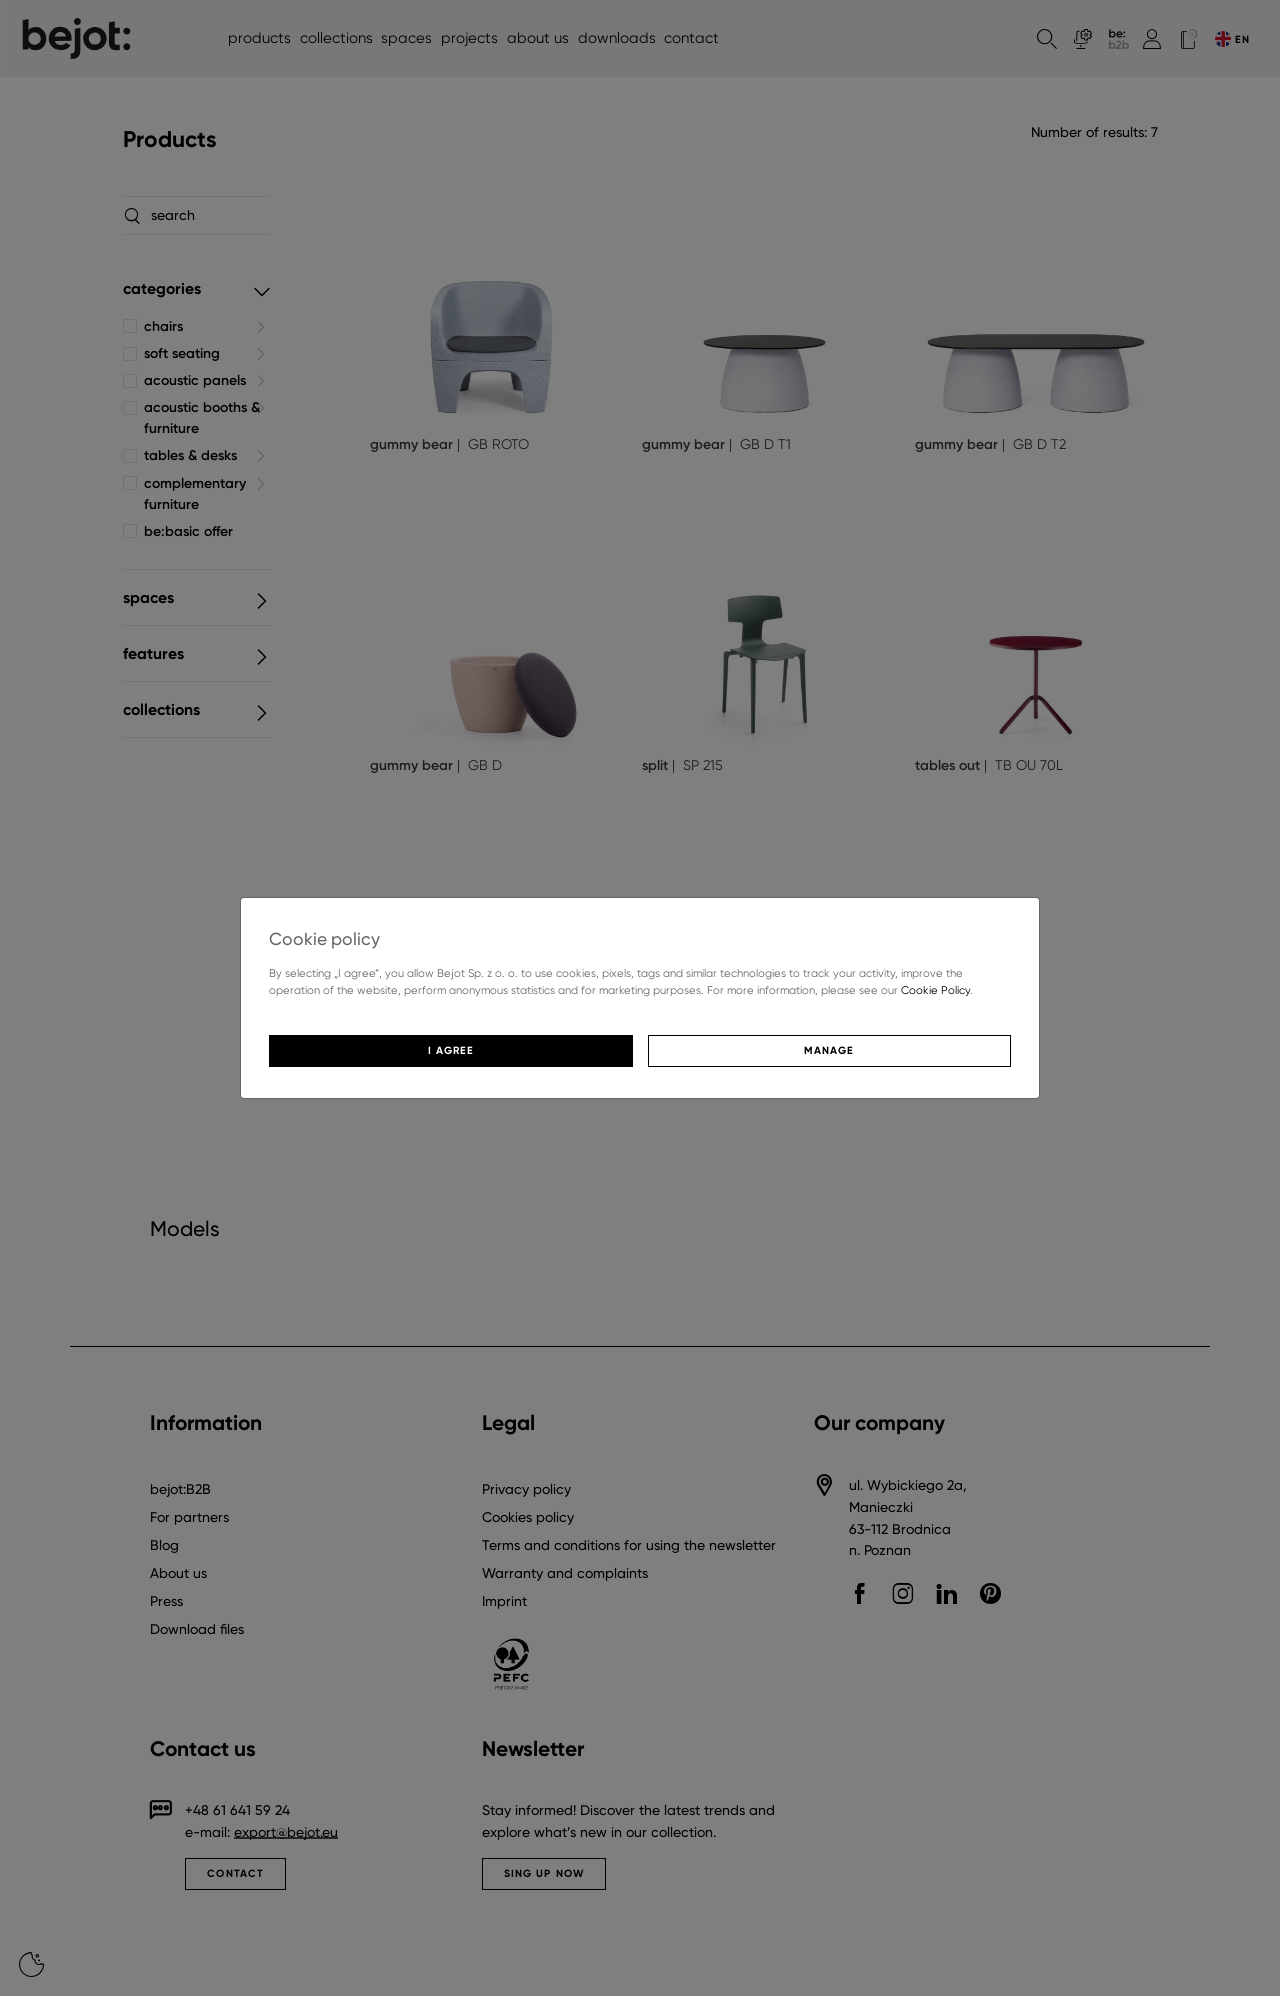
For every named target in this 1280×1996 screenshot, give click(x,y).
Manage (829, 1050)
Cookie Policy (935, 990)
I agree (451, 1050)
